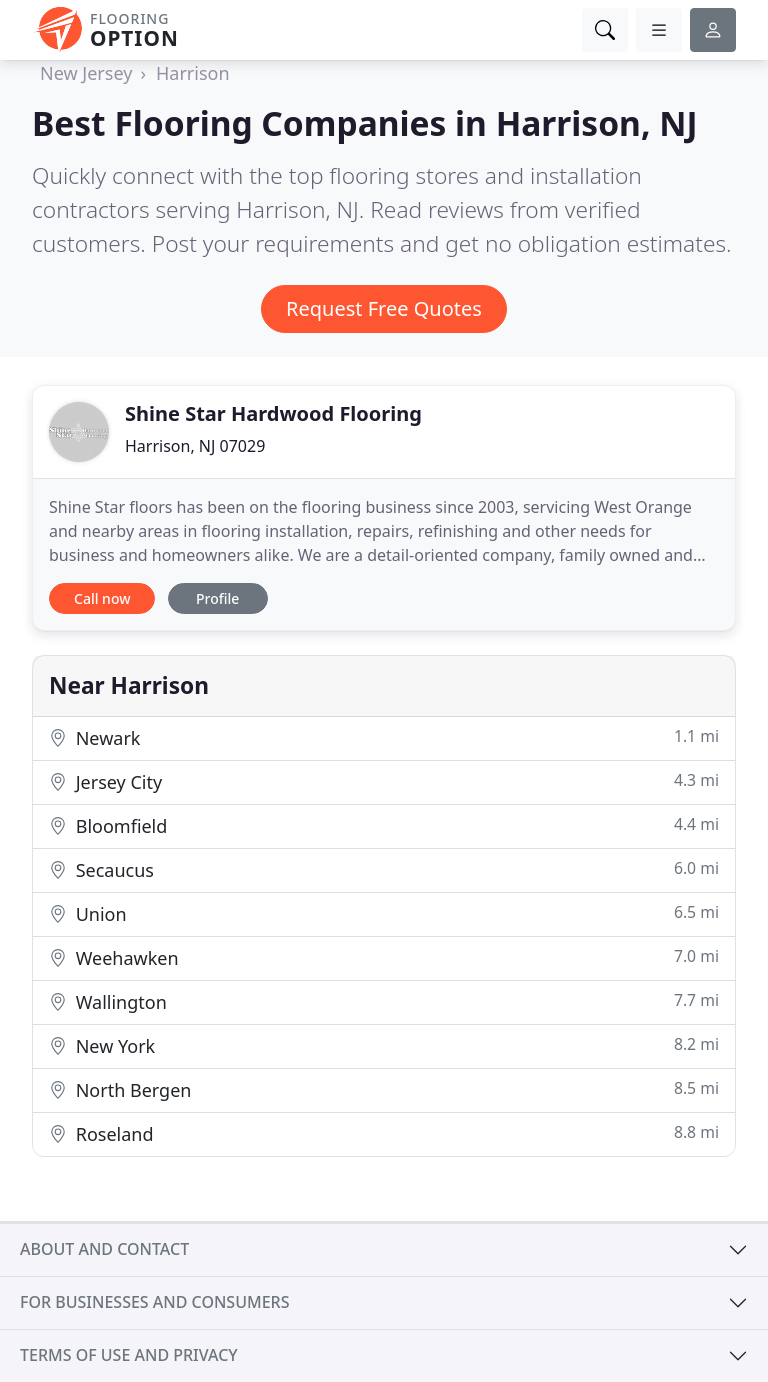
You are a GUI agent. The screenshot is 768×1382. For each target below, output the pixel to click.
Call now (102, 598)
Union (384, 913)
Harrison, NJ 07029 (195, 446)
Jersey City (384, 781)
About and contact (104, 1249)
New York (384, 1045)
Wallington (384, 1001)
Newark (384, 737)
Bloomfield (384, 825)
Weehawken (384, 957)
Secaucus (384, 869)
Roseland (384, 1133)
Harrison (193, 73)
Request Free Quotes (384, 308)
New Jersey (86, 73)
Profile (217, 598)
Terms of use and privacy (129, 1355)
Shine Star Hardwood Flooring (273, 413)
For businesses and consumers (154, 1302)
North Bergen (384, 1089)
